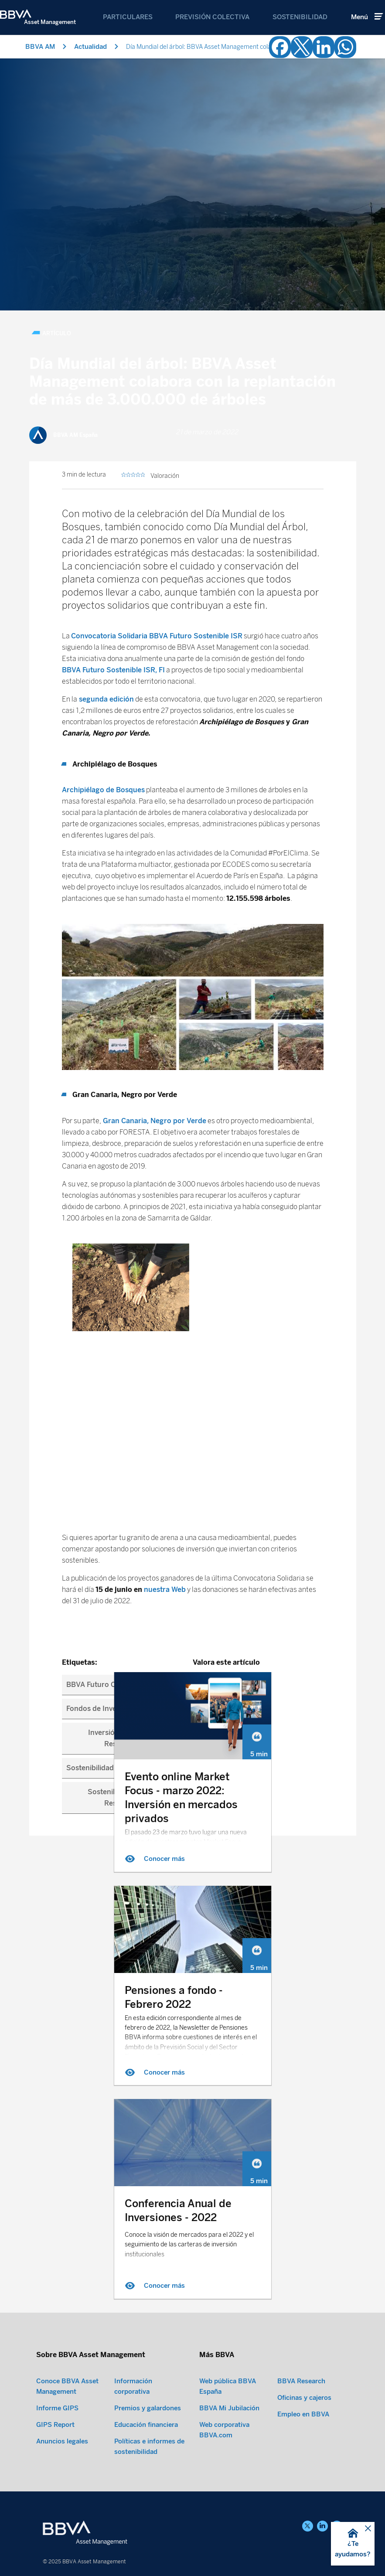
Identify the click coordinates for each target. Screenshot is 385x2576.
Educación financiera (146, 2424)
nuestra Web (165, 1341)
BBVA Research (301, 2380)
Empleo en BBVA (303, 2413)
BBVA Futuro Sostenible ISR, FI (113, 422)
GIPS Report (55, 2424)
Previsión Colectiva (212, 17)
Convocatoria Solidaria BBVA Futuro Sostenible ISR (156, 388)
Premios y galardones (147, 2407)
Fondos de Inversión (99, 1460)
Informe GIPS (57, 2407)
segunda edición (105, 451)
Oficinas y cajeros (304, 2397)
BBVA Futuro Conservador (110, 1436)
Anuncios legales (62, 2440)
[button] (353, 2544)
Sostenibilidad (300, 17)
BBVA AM (40, 47)
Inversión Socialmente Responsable (125, 1490)
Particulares (128, 17)
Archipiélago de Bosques (103, 542)
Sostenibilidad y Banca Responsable (126, 1549)
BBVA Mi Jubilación (229, 2407)
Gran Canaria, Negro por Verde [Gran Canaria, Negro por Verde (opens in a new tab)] (153, 873)
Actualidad (90, 47)
